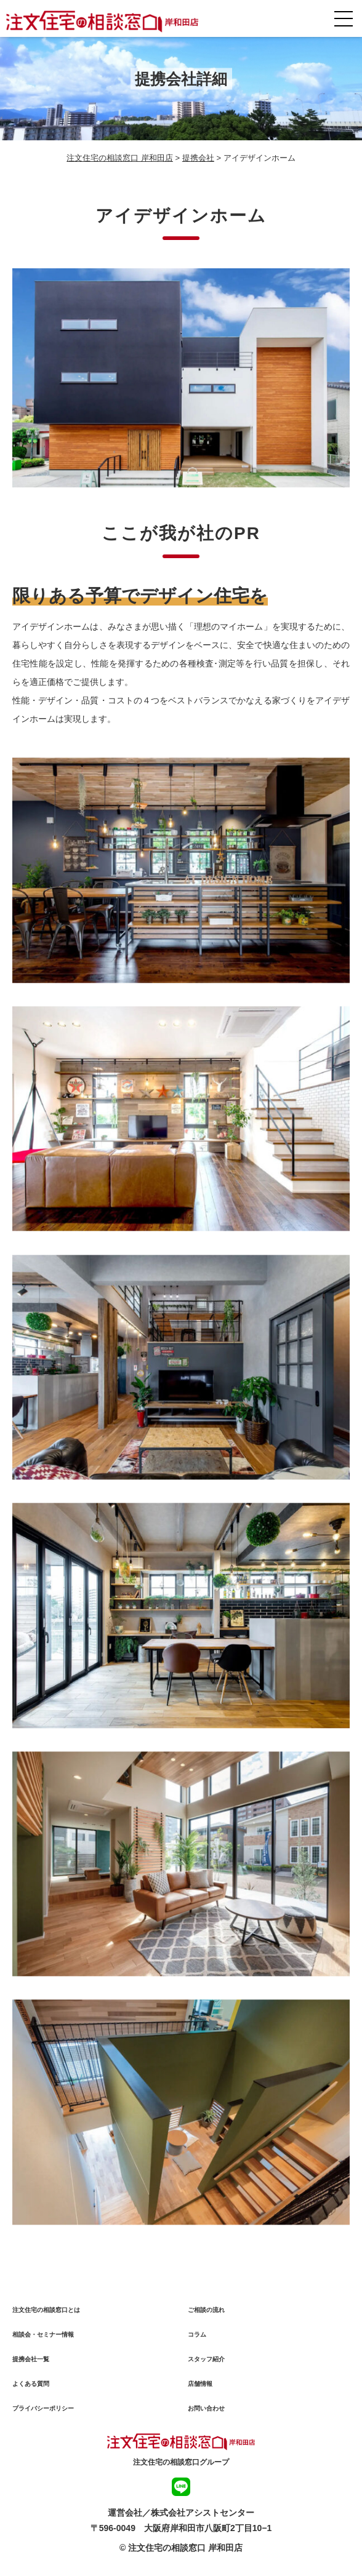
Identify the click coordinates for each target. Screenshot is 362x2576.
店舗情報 (200, 2387)
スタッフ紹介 (206, 2362)
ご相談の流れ (206, 2313)
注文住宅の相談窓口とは (46, 2313)
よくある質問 (30, 2387)
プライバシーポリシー (43, 2412)
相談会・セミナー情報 (43, 2338)
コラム (197, 2338)
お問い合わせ (206, 2412)
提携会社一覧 (30, 2362)
